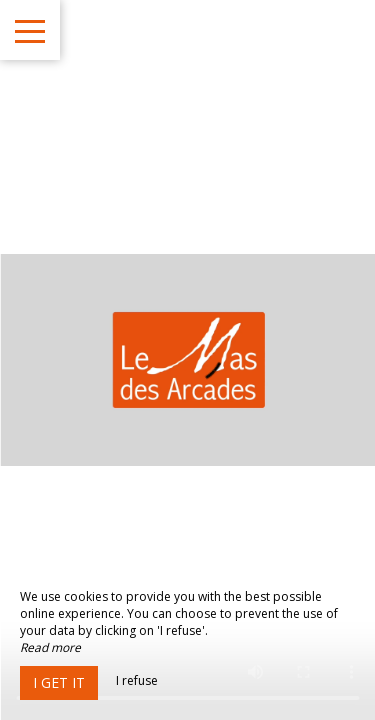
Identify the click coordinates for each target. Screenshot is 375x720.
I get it (59, 682)
